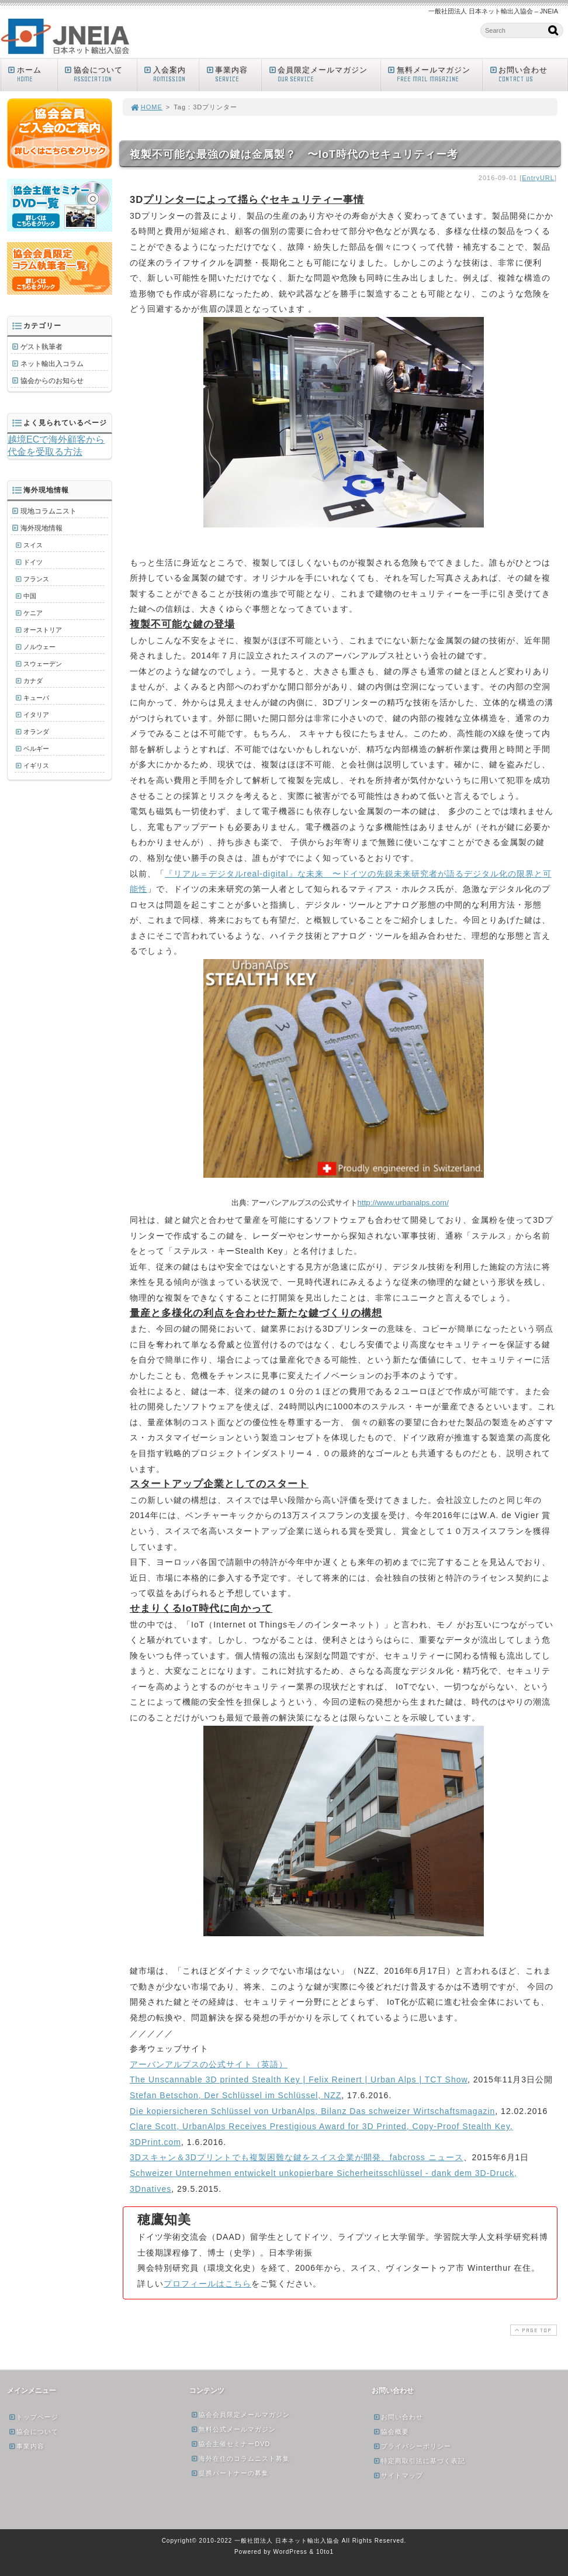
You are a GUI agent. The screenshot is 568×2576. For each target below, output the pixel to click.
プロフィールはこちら (207, 2283)
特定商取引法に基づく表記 (419, 2460)
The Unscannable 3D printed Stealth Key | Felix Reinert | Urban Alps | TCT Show (298, 2079)
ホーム (32, 74)
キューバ (36, 697)
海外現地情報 (41, 528)
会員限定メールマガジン (324, 74)
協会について (100, 74)
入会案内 (171, 74)
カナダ (33, 680)
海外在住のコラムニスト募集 (240, 2458)
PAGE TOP (532, 2330)
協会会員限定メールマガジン (240, 2414)
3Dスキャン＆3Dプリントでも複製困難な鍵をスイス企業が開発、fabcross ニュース (296, 2157)
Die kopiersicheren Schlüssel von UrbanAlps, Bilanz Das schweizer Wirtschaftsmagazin (312, 2111)
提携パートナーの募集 (230, 2473)
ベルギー (36, 748)
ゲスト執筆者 (41, 347)
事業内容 (233, 74)
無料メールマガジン (434, 74)
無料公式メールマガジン (233, 2429)
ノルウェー (39, 646)
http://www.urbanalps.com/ (403, 1202)
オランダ (36, 731)
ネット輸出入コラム (52, 364)
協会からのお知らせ (52, 381)
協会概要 (391, 2431)
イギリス (36, 765)
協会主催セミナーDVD (230, 2443)
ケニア (33, 612)
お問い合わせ (528, 74)
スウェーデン (42, 663)
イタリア (36, 714)
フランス (36, 578)
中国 (29, 595)
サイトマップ (398, 2475)
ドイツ (33, 561)
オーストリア (42, 629)
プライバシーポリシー (412, 2446)
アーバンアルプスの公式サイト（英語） (209, 2064)
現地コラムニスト (48, 511)
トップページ (33, 2416)
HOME (146, 107)
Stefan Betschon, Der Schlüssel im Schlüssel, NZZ (235, 2095)
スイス (33, 545)
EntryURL (538, 177)
